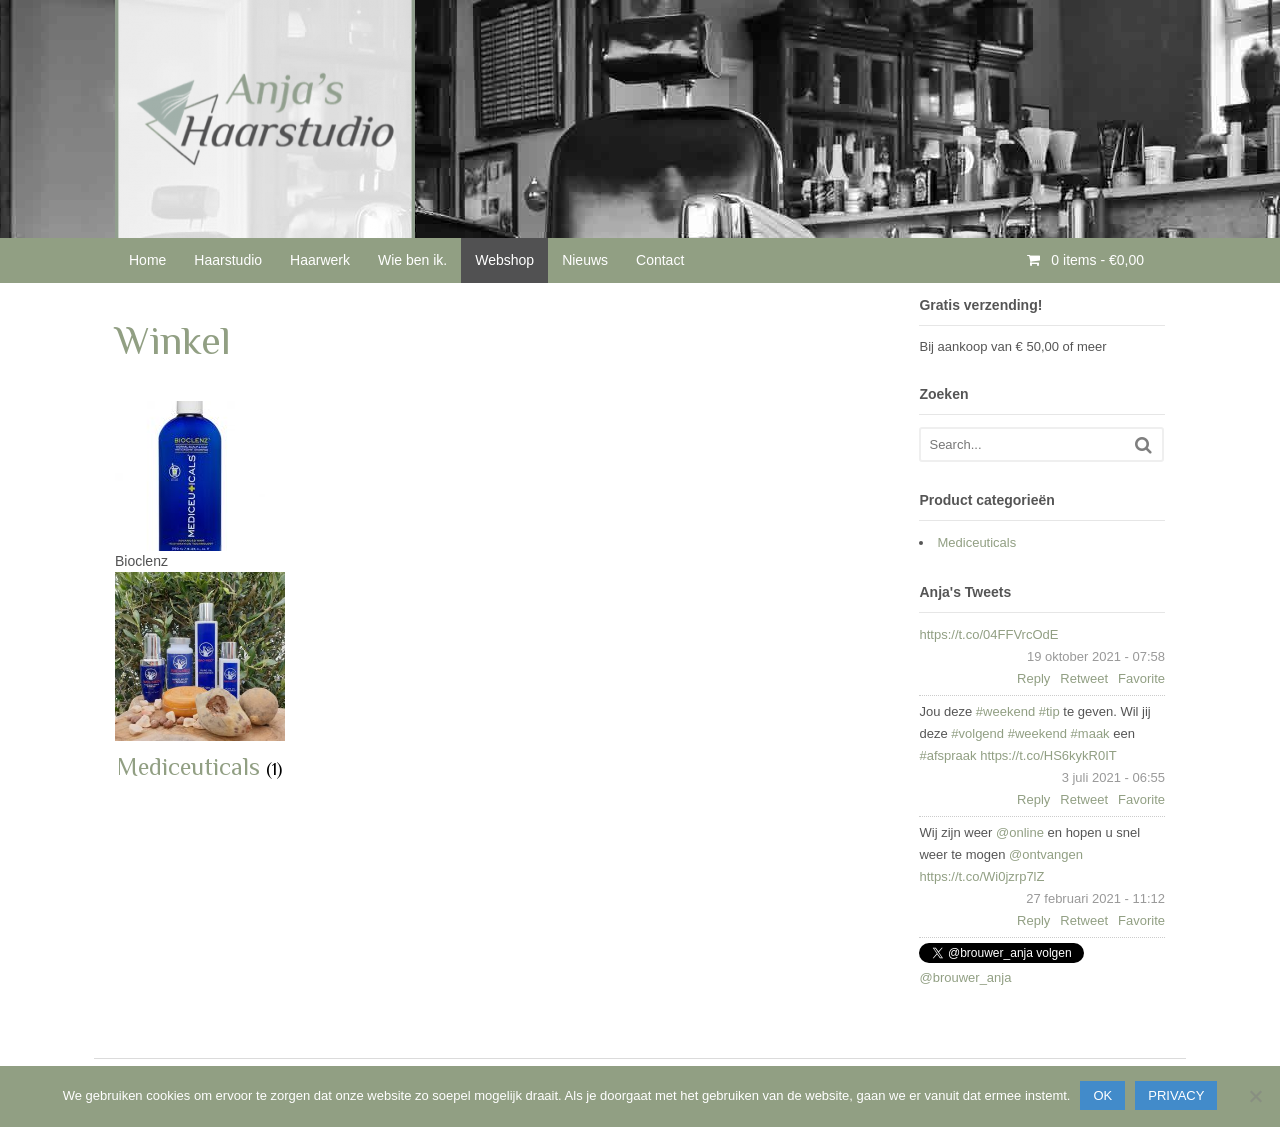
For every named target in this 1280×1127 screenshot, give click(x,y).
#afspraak (947, 755)
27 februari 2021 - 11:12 (1095, 898)
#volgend (977, 733)
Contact (660, 260)
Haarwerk (320, 260)
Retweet (1084, 678)
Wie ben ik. (412, 260)
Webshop (504, 260)
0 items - (1095, 260)
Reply (1033, 678)
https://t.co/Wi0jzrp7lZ (981, 876)
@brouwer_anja (965, 977)
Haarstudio (228, 260)
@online (1020, 832)
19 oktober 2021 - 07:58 (1096, 656)
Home (147, 260)
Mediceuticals (976, 542)
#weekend (1005, 711)
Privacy (1176, 1095)
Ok (1102, 1095)
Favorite (1141, 678)
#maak (1090, 733)
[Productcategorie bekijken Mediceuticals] (200, 677)
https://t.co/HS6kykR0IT (1048, 755)
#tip (1049, 711)
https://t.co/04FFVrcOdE (988, 634)
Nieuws (585, 260)
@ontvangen (1046, 854)
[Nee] (1255, 1096)
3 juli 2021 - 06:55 (1113, 777)
